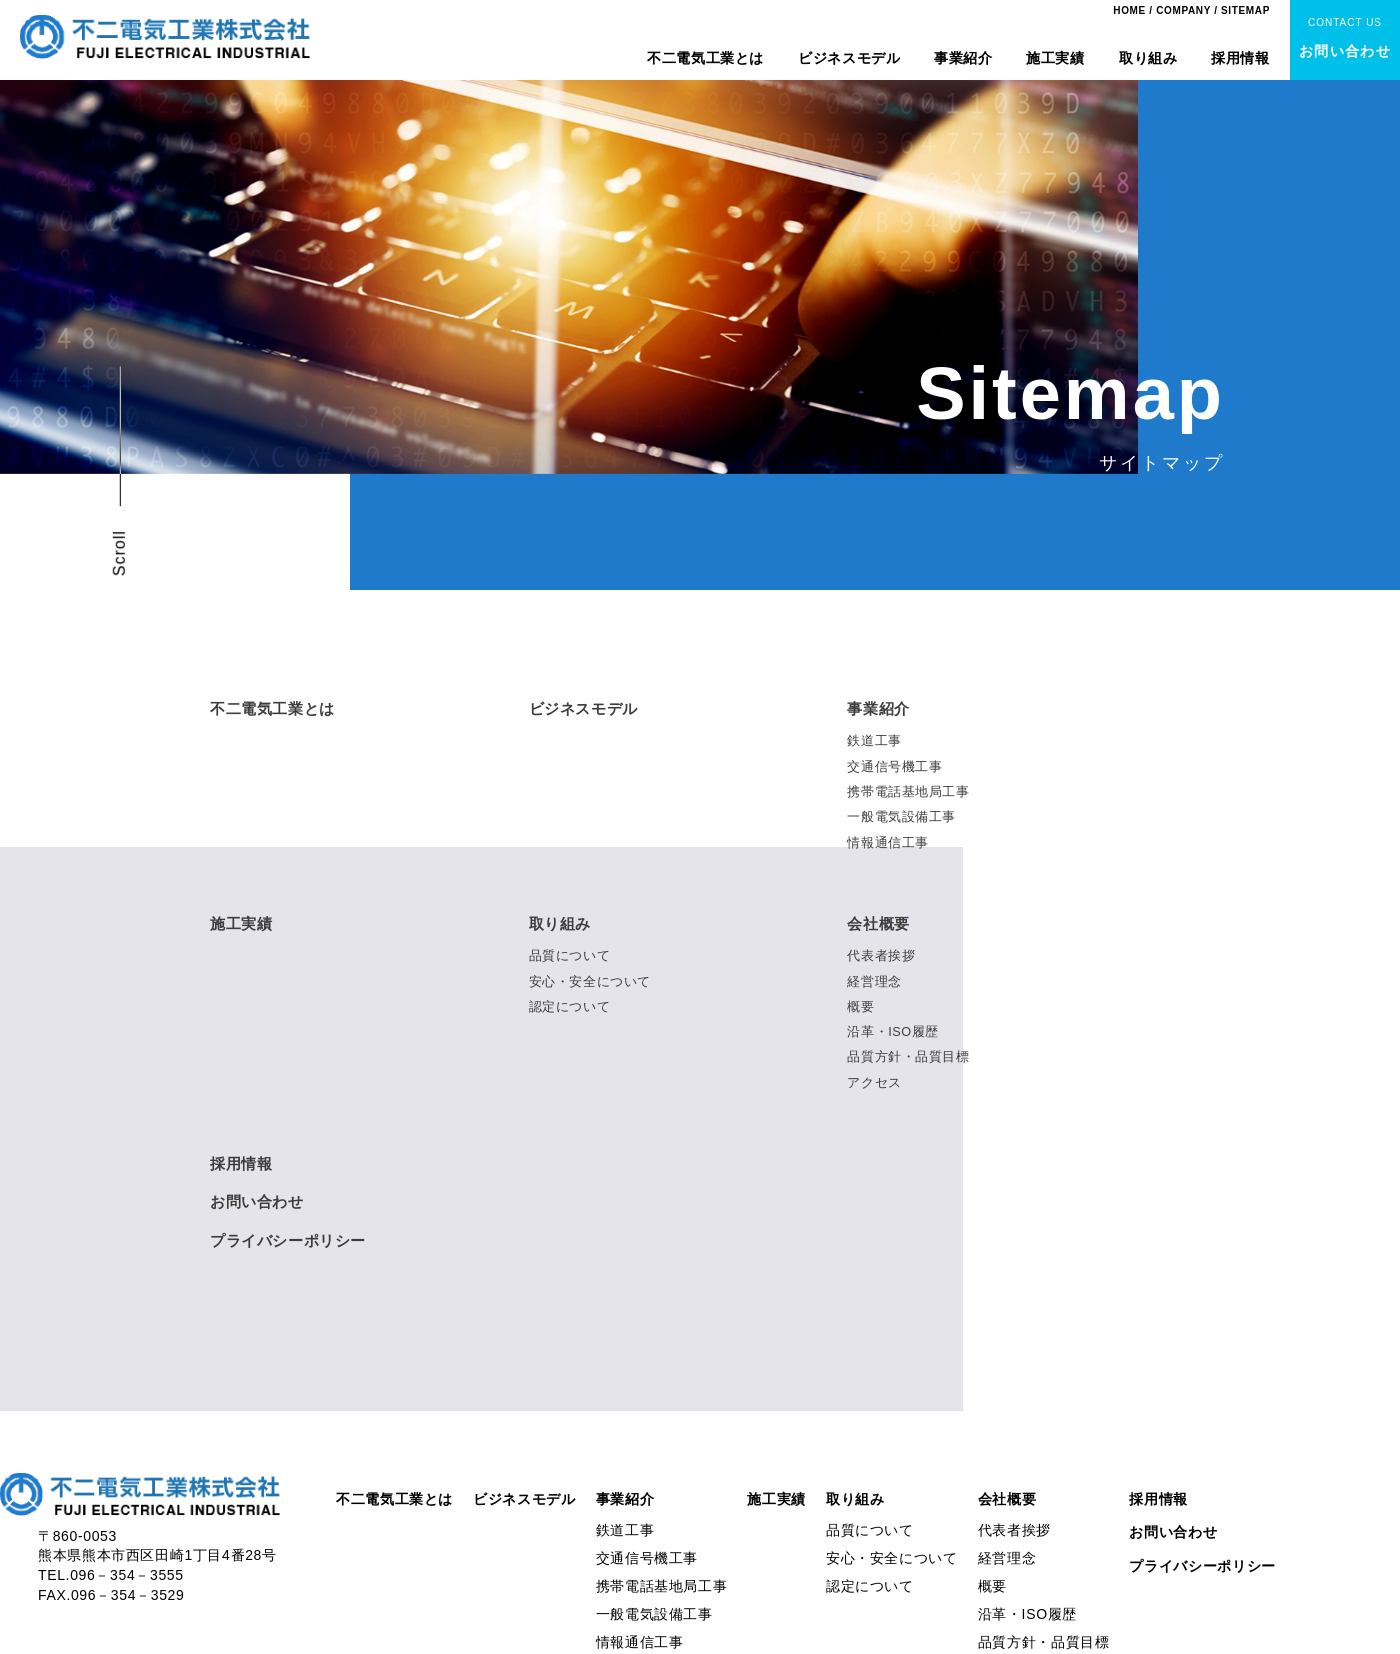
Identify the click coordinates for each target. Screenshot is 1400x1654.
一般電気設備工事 (901, 816)
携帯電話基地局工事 (908, 791)
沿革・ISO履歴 (893, 1029)
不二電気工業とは (705, 58)
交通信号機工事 (894, 766)
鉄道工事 (874, 741)
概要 (860, 1004)
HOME (1129, 10)
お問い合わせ (260, 1199)
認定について (570, 1004)
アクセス (874, 1079)
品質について (570, 954)
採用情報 (1240, 58)
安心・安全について (590, 979)
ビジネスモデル (849, 58)
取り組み (1148, 58)
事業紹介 (963, 58)
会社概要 (880, 922)
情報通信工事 (888, 841)
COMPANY (1183, 10)
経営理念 (874, 979)
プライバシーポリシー (293, 1237)
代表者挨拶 (881, 954)
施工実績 (1055, 58)
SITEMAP (1245, 10)
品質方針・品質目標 (908, 1054)
